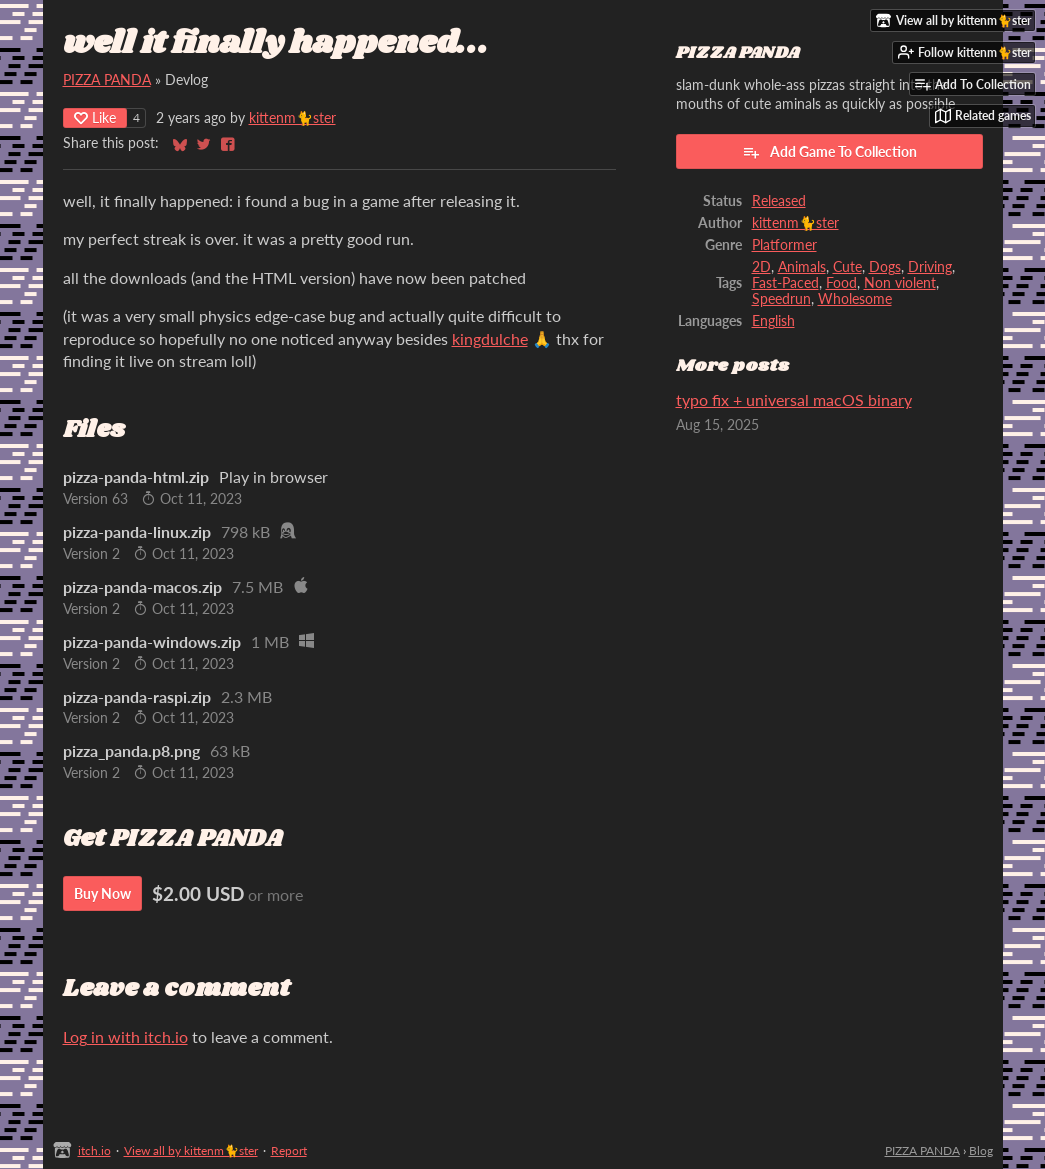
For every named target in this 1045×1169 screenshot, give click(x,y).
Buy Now (102, 893)
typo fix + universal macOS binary (794, 399)
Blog (981, 1150)
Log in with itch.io (125, 1036)
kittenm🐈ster (292, 118)
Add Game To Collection (829, 152)
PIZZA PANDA (107, 80)
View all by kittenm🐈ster (191, 1150)
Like (95, 117)
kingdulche (490, 338)
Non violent (900, 283)
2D (761, 267)
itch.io (94, 1150)
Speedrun (781, 299)
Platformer (784, 245)
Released (779, 201)
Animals (802, 267)
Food (841, 283)
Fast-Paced (785, 283)
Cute (847, 267)
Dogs (885, 267)
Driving (930, 267)
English (773, 321)
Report (289, 1150)
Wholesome (855, 299)
